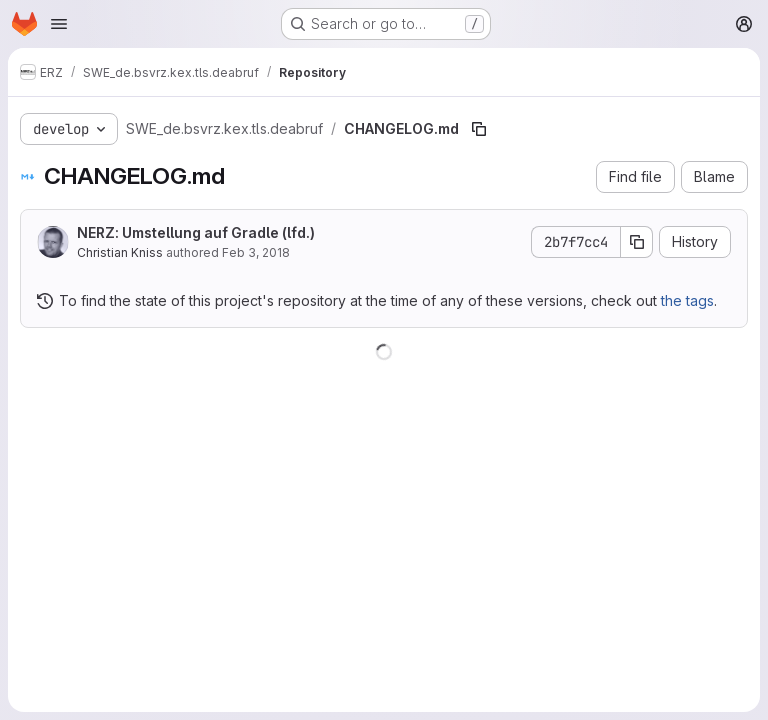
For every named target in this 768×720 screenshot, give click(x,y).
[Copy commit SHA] (637, 242)
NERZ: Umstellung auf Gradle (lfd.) (196, 232)
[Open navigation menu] (59, 24)
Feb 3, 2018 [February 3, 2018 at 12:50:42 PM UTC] (256, 252)
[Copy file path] (479, 129)
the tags (687, 300)
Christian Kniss (120, 252)
